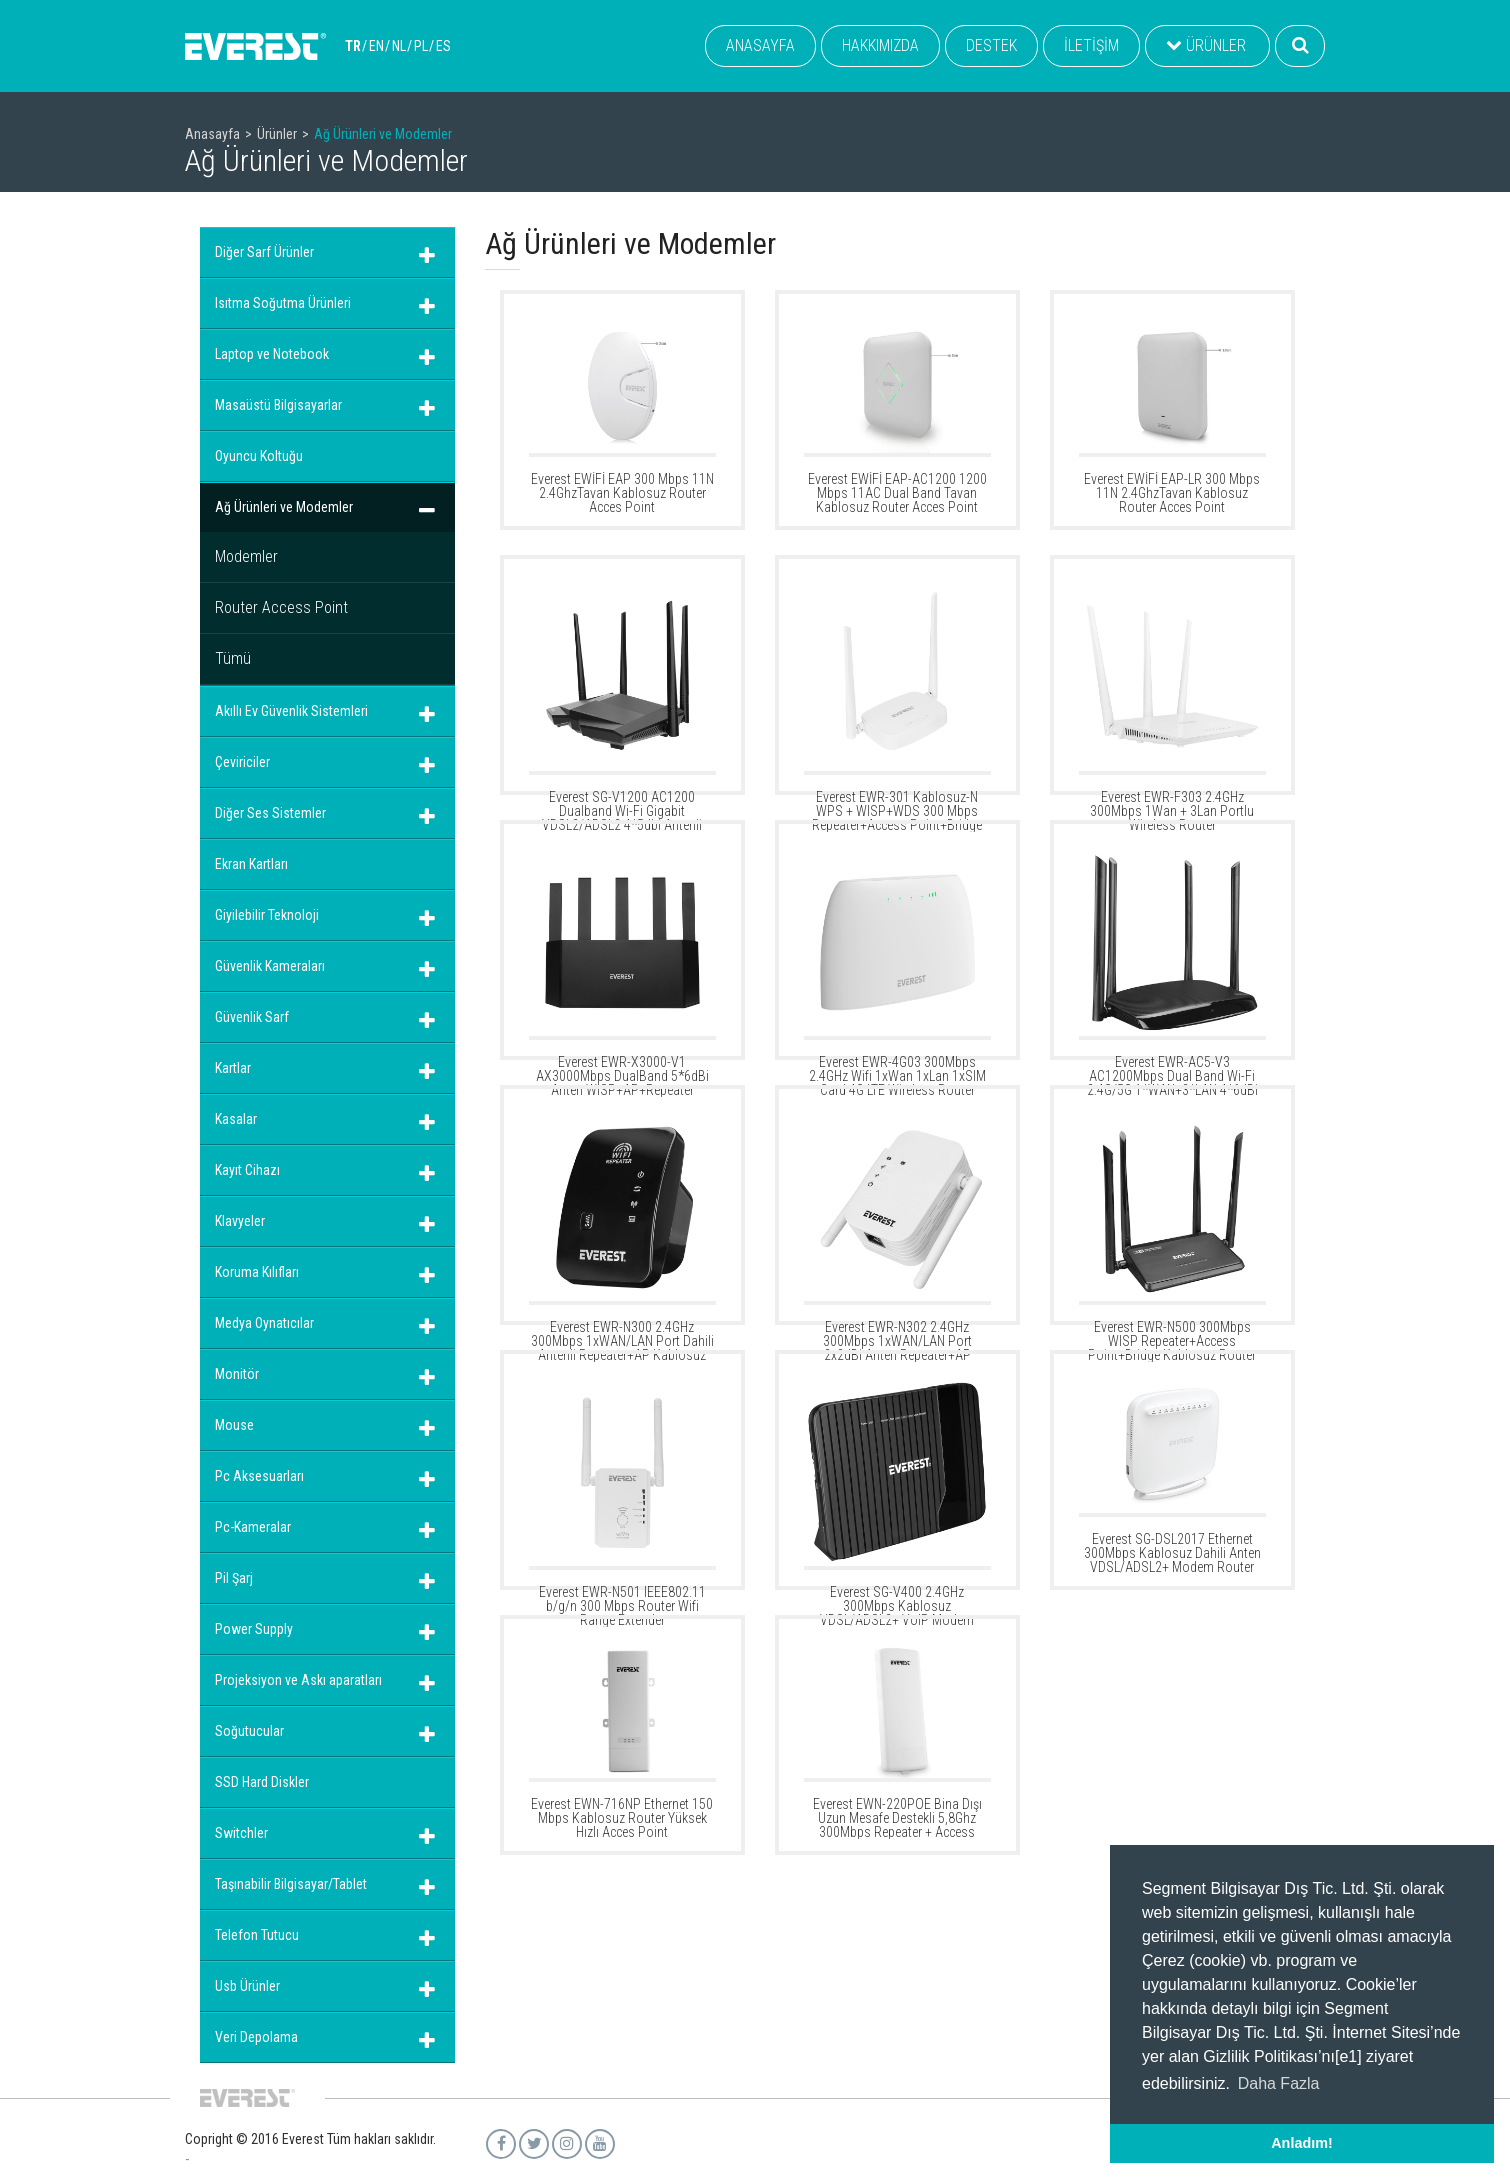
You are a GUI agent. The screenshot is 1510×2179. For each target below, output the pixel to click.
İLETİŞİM (1091, 45)
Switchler (241, 1833)
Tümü (233, 658)
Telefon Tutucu (257, 1935)
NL (399, 46)
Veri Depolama (256, 2037)
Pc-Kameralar (253, 1527)
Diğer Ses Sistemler (270, 813)
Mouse (234, 1425)
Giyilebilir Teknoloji (267, 915)
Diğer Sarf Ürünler (264, 252)
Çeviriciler (242, 762)
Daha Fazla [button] (1279, 2083)
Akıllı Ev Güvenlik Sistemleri (291, 711)
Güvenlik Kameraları (270, 966)
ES (443, 46)
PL (421, 46)
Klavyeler (240, 1221)
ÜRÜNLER (1206, 45)
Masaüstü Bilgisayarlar (278, 405)
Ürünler (277, 134)
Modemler (246, 556)
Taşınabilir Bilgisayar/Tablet (291, 1884)
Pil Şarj (234, 1578)
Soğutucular (249, 1731)
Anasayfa (212, 134)
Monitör (237, 1374)
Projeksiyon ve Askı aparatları (298, 1680)
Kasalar (236, 1119)
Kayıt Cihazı (247, 1170)
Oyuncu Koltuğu (259, 456)
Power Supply (254, 1629)
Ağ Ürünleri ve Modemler (284, 507)
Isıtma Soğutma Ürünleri (283, 303)
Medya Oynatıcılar (264, 1323)
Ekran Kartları (251, 864)
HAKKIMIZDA (880, 45)
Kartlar (233, 1068)
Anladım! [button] (1302, 2143)
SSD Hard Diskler (262, 1782)
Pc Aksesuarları (259, 1476)
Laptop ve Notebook (272, 354)
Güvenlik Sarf (252, 1017)
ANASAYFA (760, 45)
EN (376, 46)
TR (353, 46)
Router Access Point (281, 607)
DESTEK (991, 45)
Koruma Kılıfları (257, 1272)
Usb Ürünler (247, 1986)
